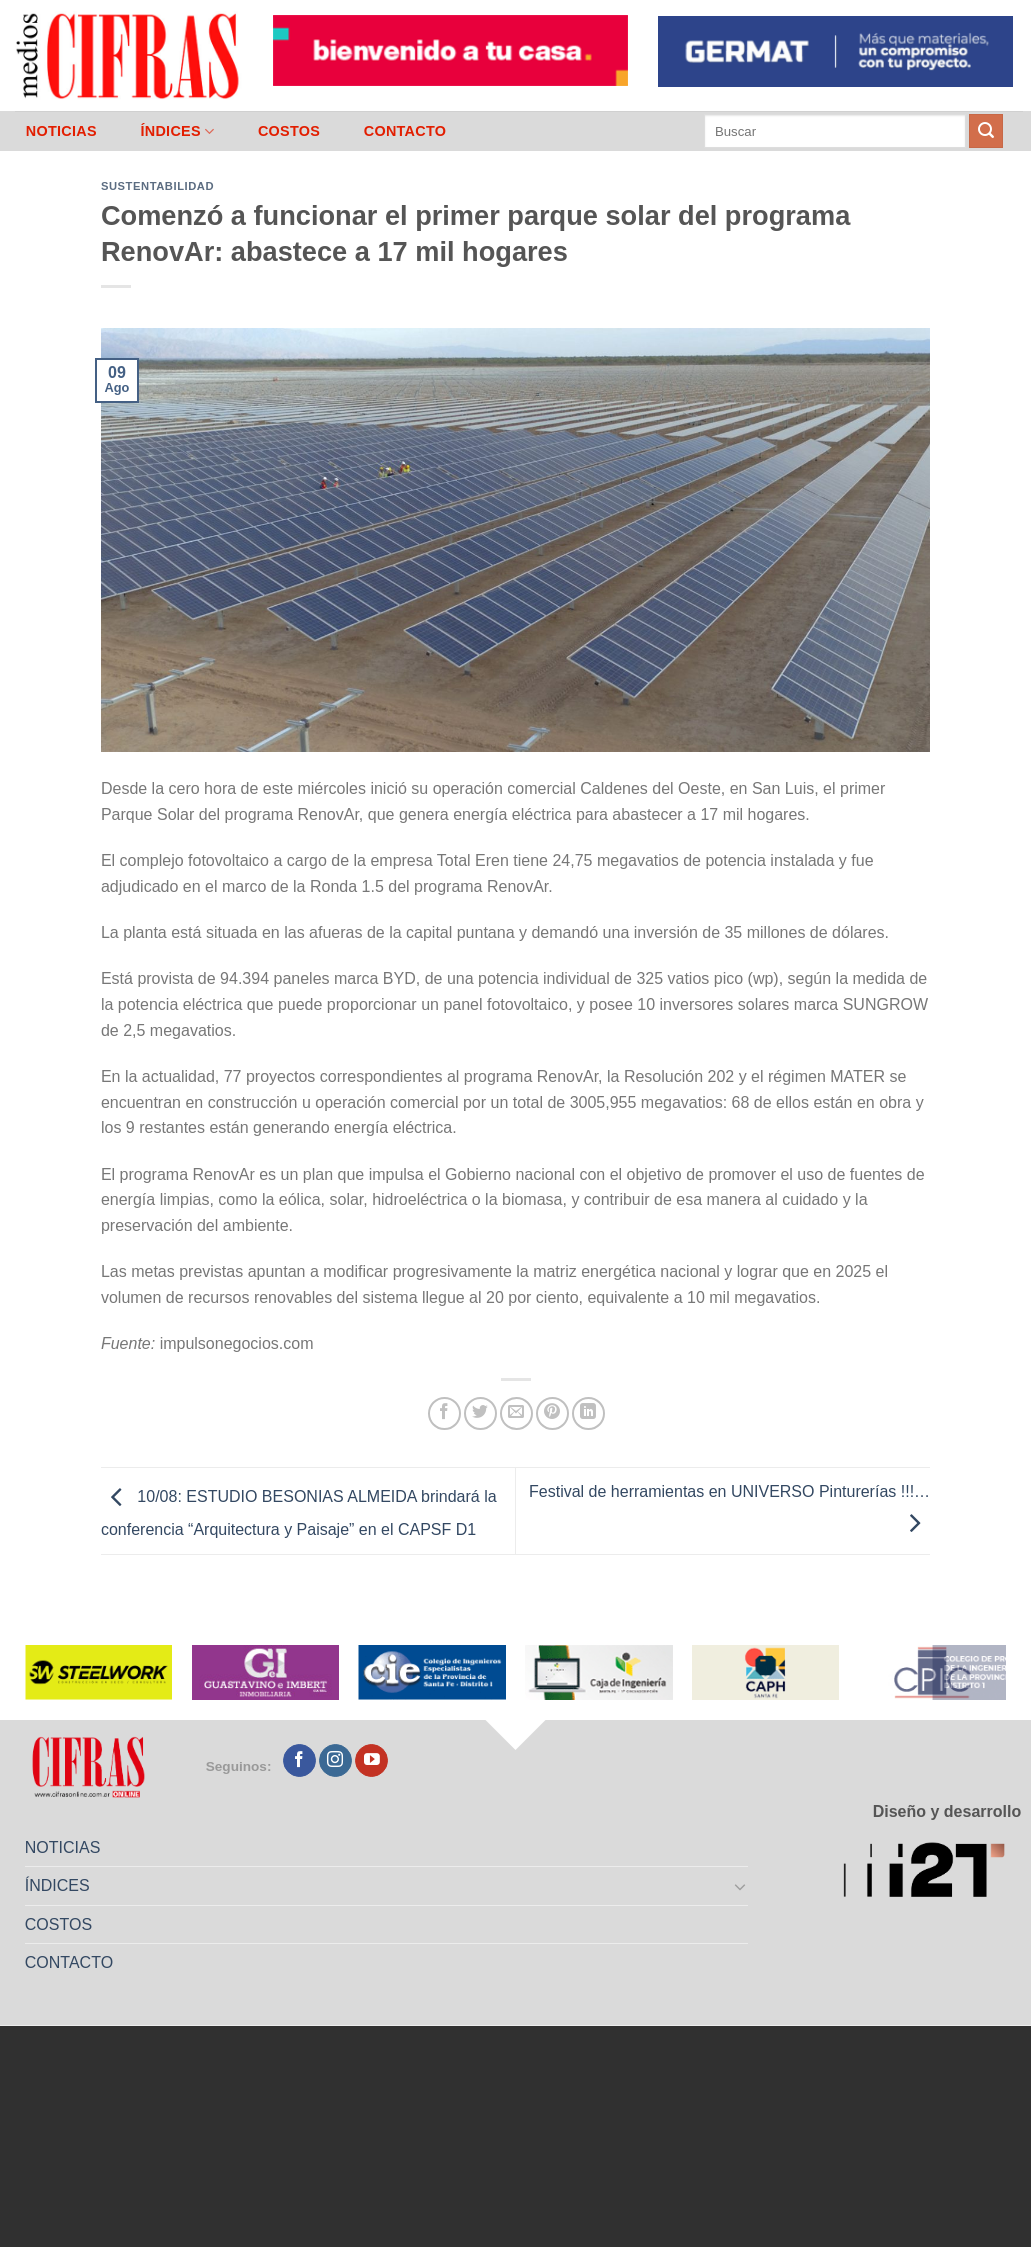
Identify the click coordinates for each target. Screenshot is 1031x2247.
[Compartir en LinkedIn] (588, 1413)
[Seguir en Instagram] (335, 1761)
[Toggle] (741, 1886)
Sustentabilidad (157, 186)
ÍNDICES (177, 131)
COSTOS (289, 131)
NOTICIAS (61, 131)
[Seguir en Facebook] (299, 1761)
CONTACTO (405, 131)
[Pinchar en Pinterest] (552, 1413)
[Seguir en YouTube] (371, 1761)
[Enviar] (986, 131)
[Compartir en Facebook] (444, 1413)
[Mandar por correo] (516, 1413)
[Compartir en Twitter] (480, 1413)
